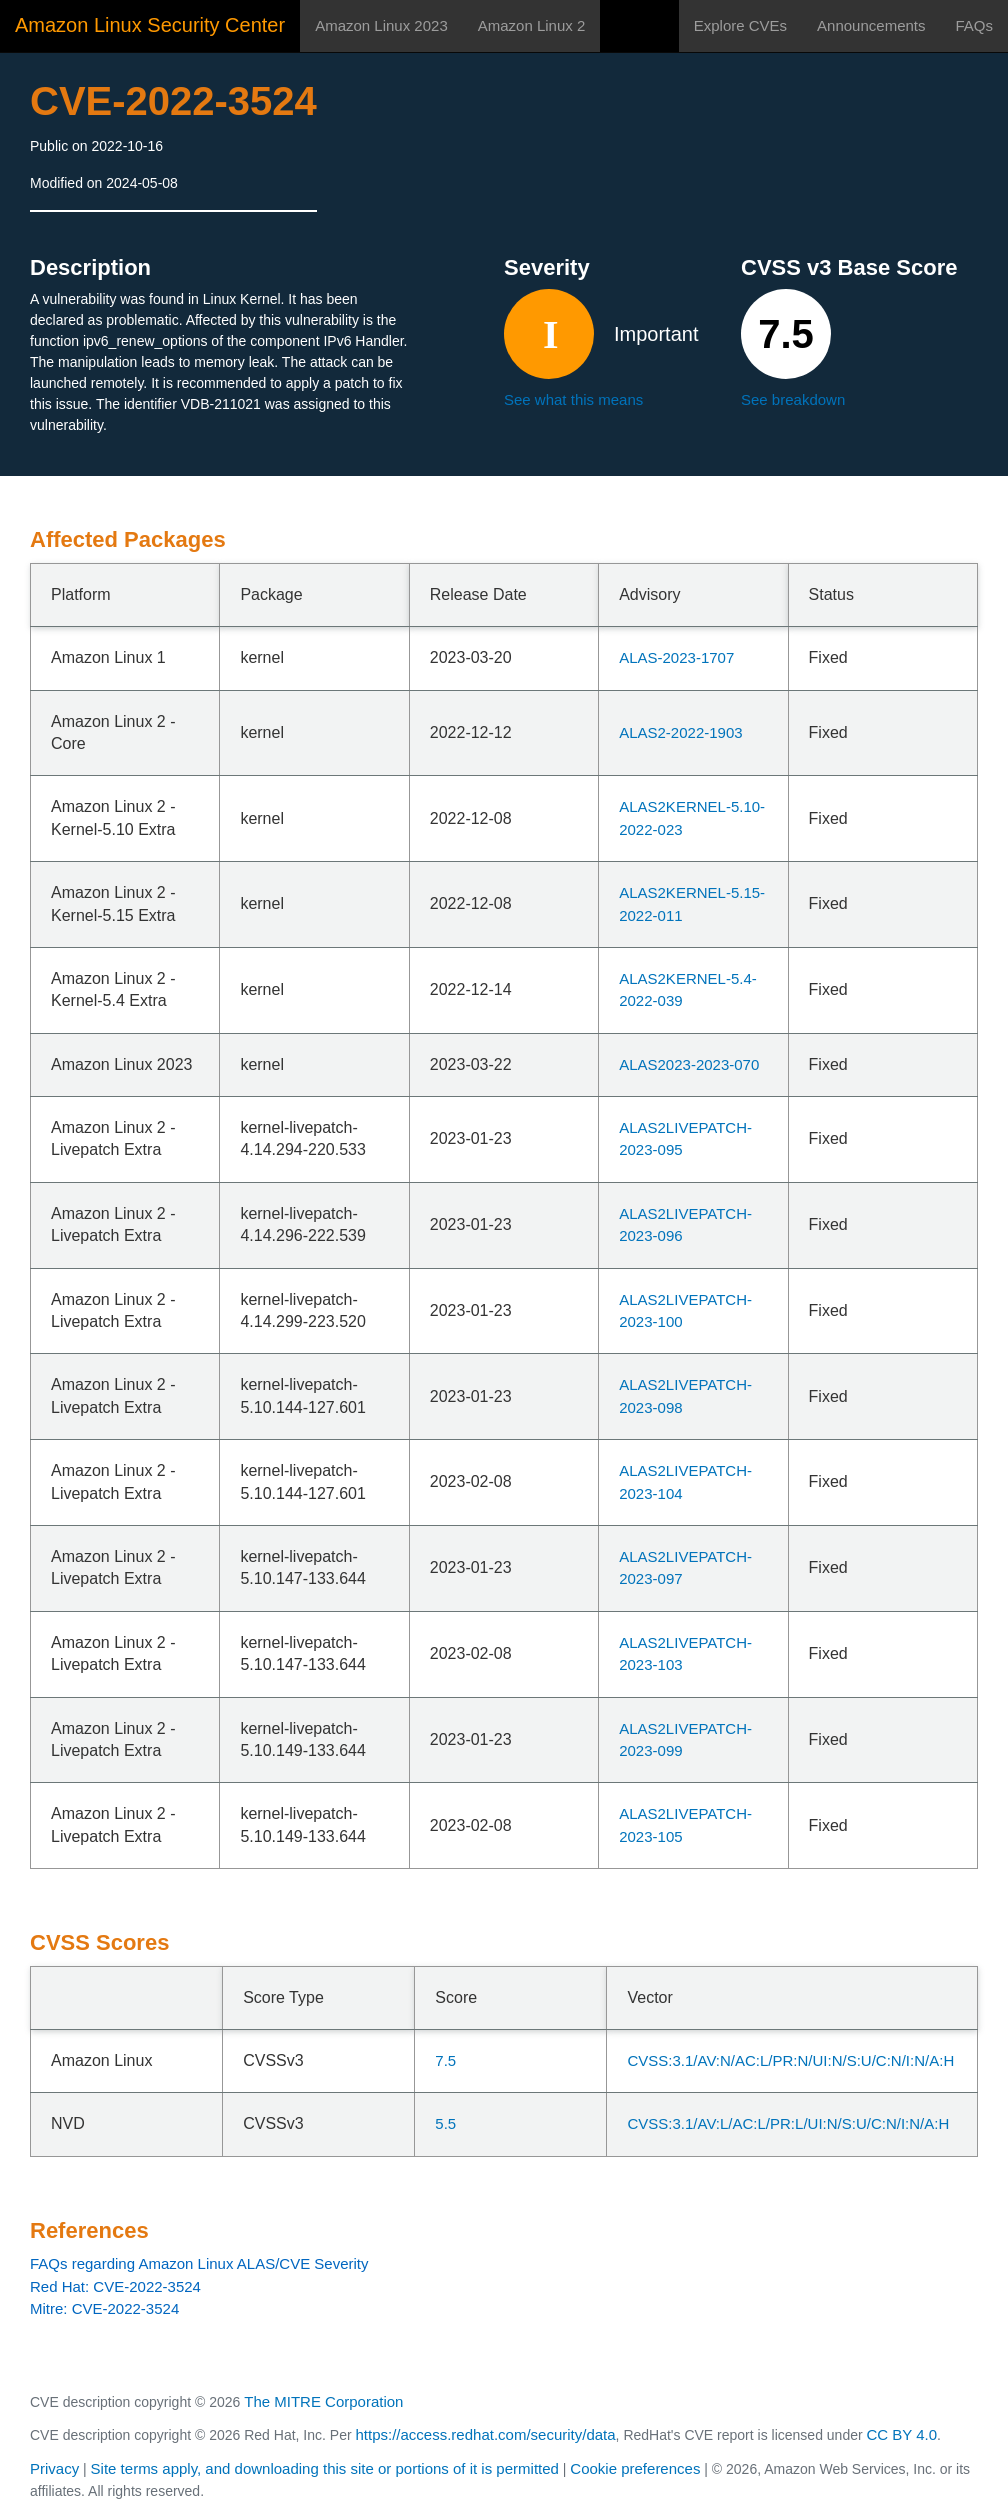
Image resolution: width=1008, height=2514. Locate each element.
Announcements (871, 25)
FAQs (974, 25)
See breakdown (793, 399)
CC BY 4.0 (902, 2434)
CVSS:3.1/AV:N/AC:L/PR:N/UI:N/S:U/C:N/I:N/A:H (790, 2060)
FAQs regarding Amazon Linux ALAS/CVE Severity (199, 2263)
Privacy (54, 2468)
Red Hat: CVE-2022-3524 (115, 2286)
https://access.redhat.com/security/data (485, 2434)
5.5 (445, 2123)
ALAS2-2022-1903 (680, 732)
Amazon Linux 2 (532, 25)
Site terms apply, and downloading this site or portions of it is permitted (325, 2468)
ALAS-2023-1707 (676, 657)
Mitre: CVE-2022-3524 (104, 2308)
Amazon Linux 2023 (381, 25)
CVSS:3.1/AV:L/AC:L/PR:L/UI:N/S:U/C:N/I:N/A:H (788, 2123)
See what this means (573, 399)
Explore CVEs (740, 25)
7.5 (445, 2060)
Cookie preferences (635, 2468)
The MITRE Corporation (323, 2401)
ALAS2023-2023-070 (689, 1064)
